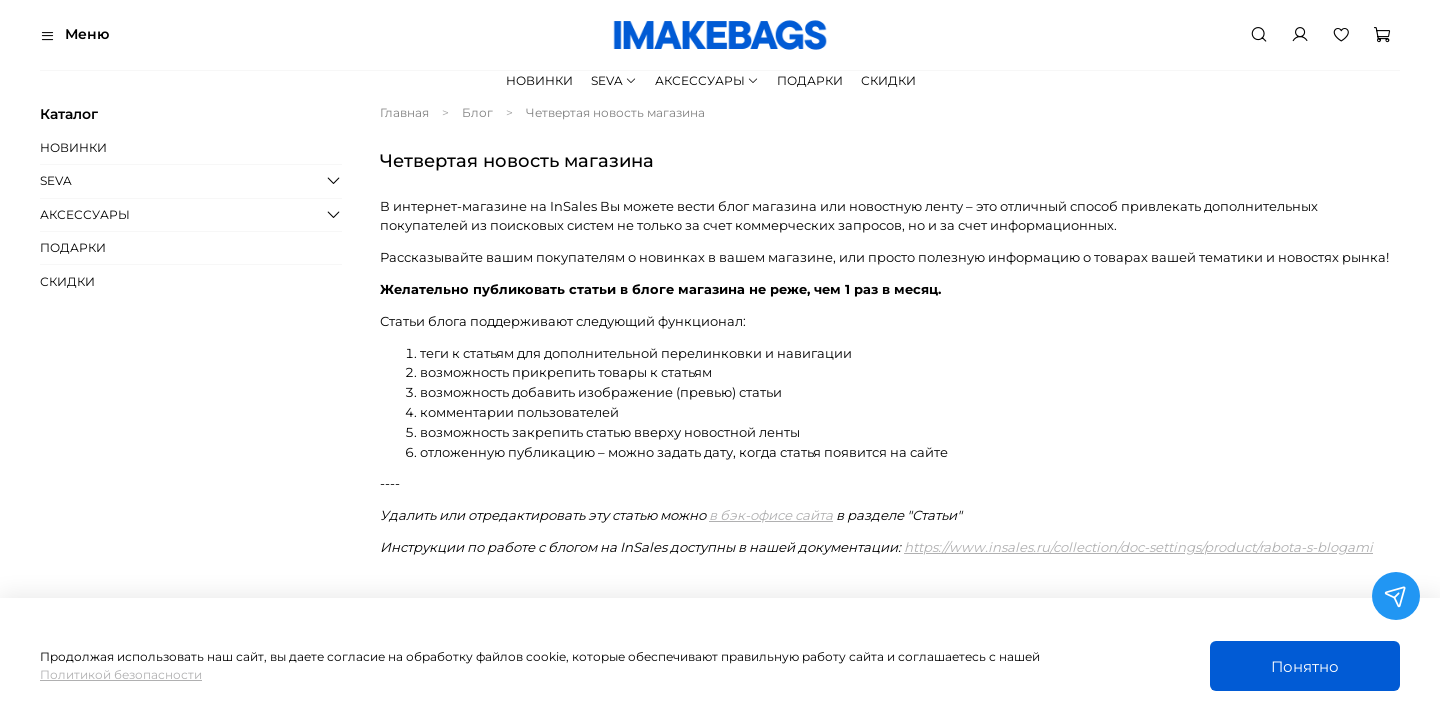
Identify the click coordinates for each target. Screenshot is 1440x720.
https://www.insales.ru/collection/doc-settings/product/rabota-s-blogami (1138, 547)
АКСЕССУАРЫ (707, 80)
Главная (404, 112)
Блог (477, 112)
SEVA (614, 80)
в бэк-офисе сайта (771, 515)
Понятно (1305, 666)
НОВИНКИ (539, 80)
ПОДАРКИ (810, 80)
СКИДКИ (888, 80)
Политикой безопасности (121, 674)
